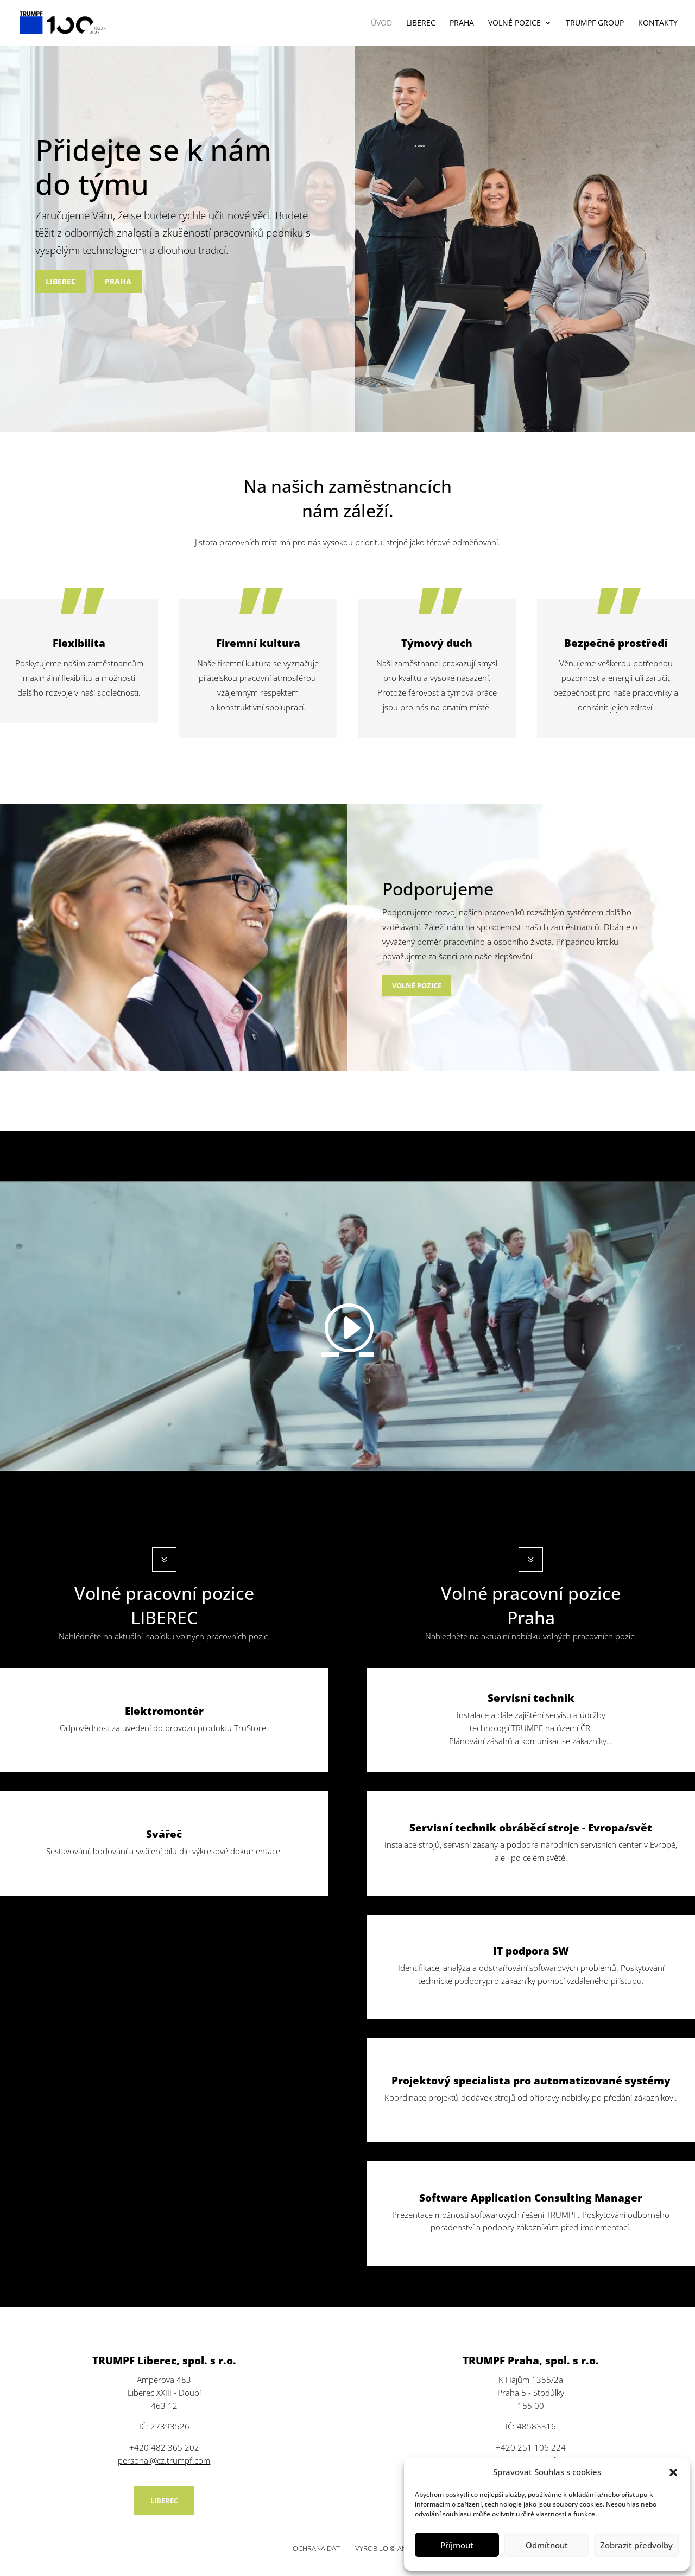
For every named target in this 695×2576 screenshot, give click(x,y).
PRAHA (118, 281)
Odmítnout (547, 2545)
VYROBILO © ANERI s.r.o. (394, 2548)
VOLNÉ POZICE (514, 23)
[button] (673, 2472)
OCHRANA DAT (316, 2548)
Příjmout (456, 2545)
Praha (462, 23)
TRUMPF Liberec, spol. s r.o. (164, 2361)
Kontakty (658, 23)
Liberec (420, 23)
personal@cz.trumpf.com (164, 2460)
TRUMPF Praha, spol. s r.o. (531, 2361)
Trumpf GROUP (595, 23)
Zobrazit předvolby (636, 2545)
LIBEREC (61, 281)
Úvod (381, 23)
